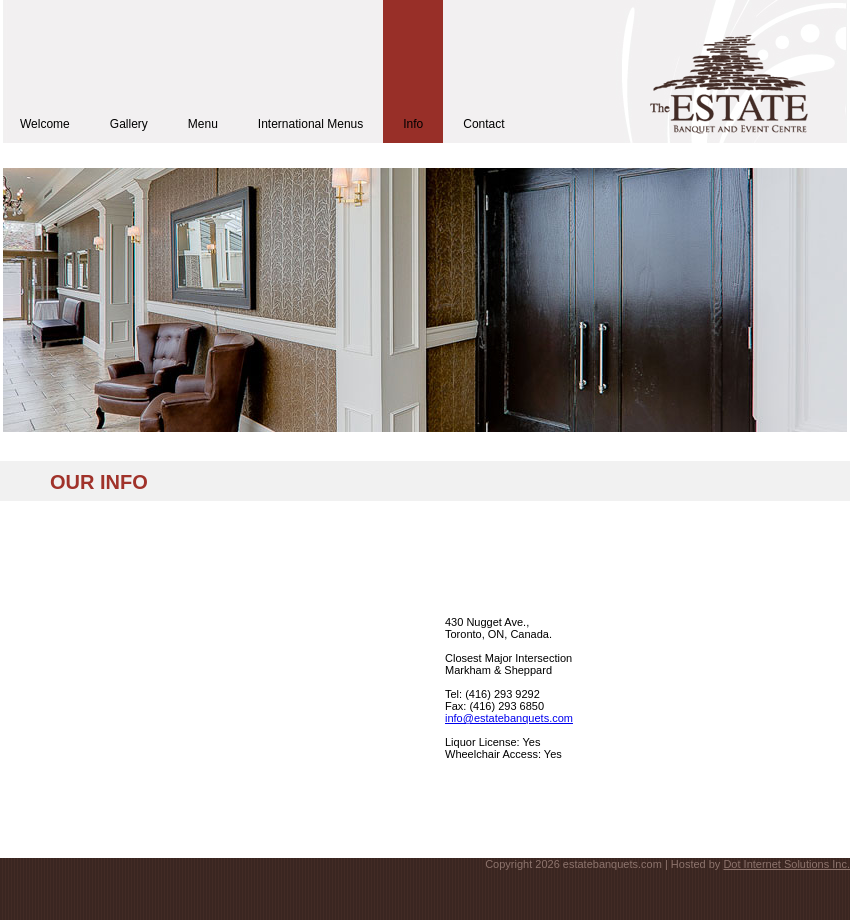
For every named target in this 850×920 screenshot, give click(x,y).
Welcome (45, 124)
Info (413, 124)
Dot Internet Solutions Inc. (786, 864)
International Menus (310, 124)
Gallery (129, 124)
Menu (203, 124)
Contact (483, 124)
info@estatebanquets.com (509, 718)
